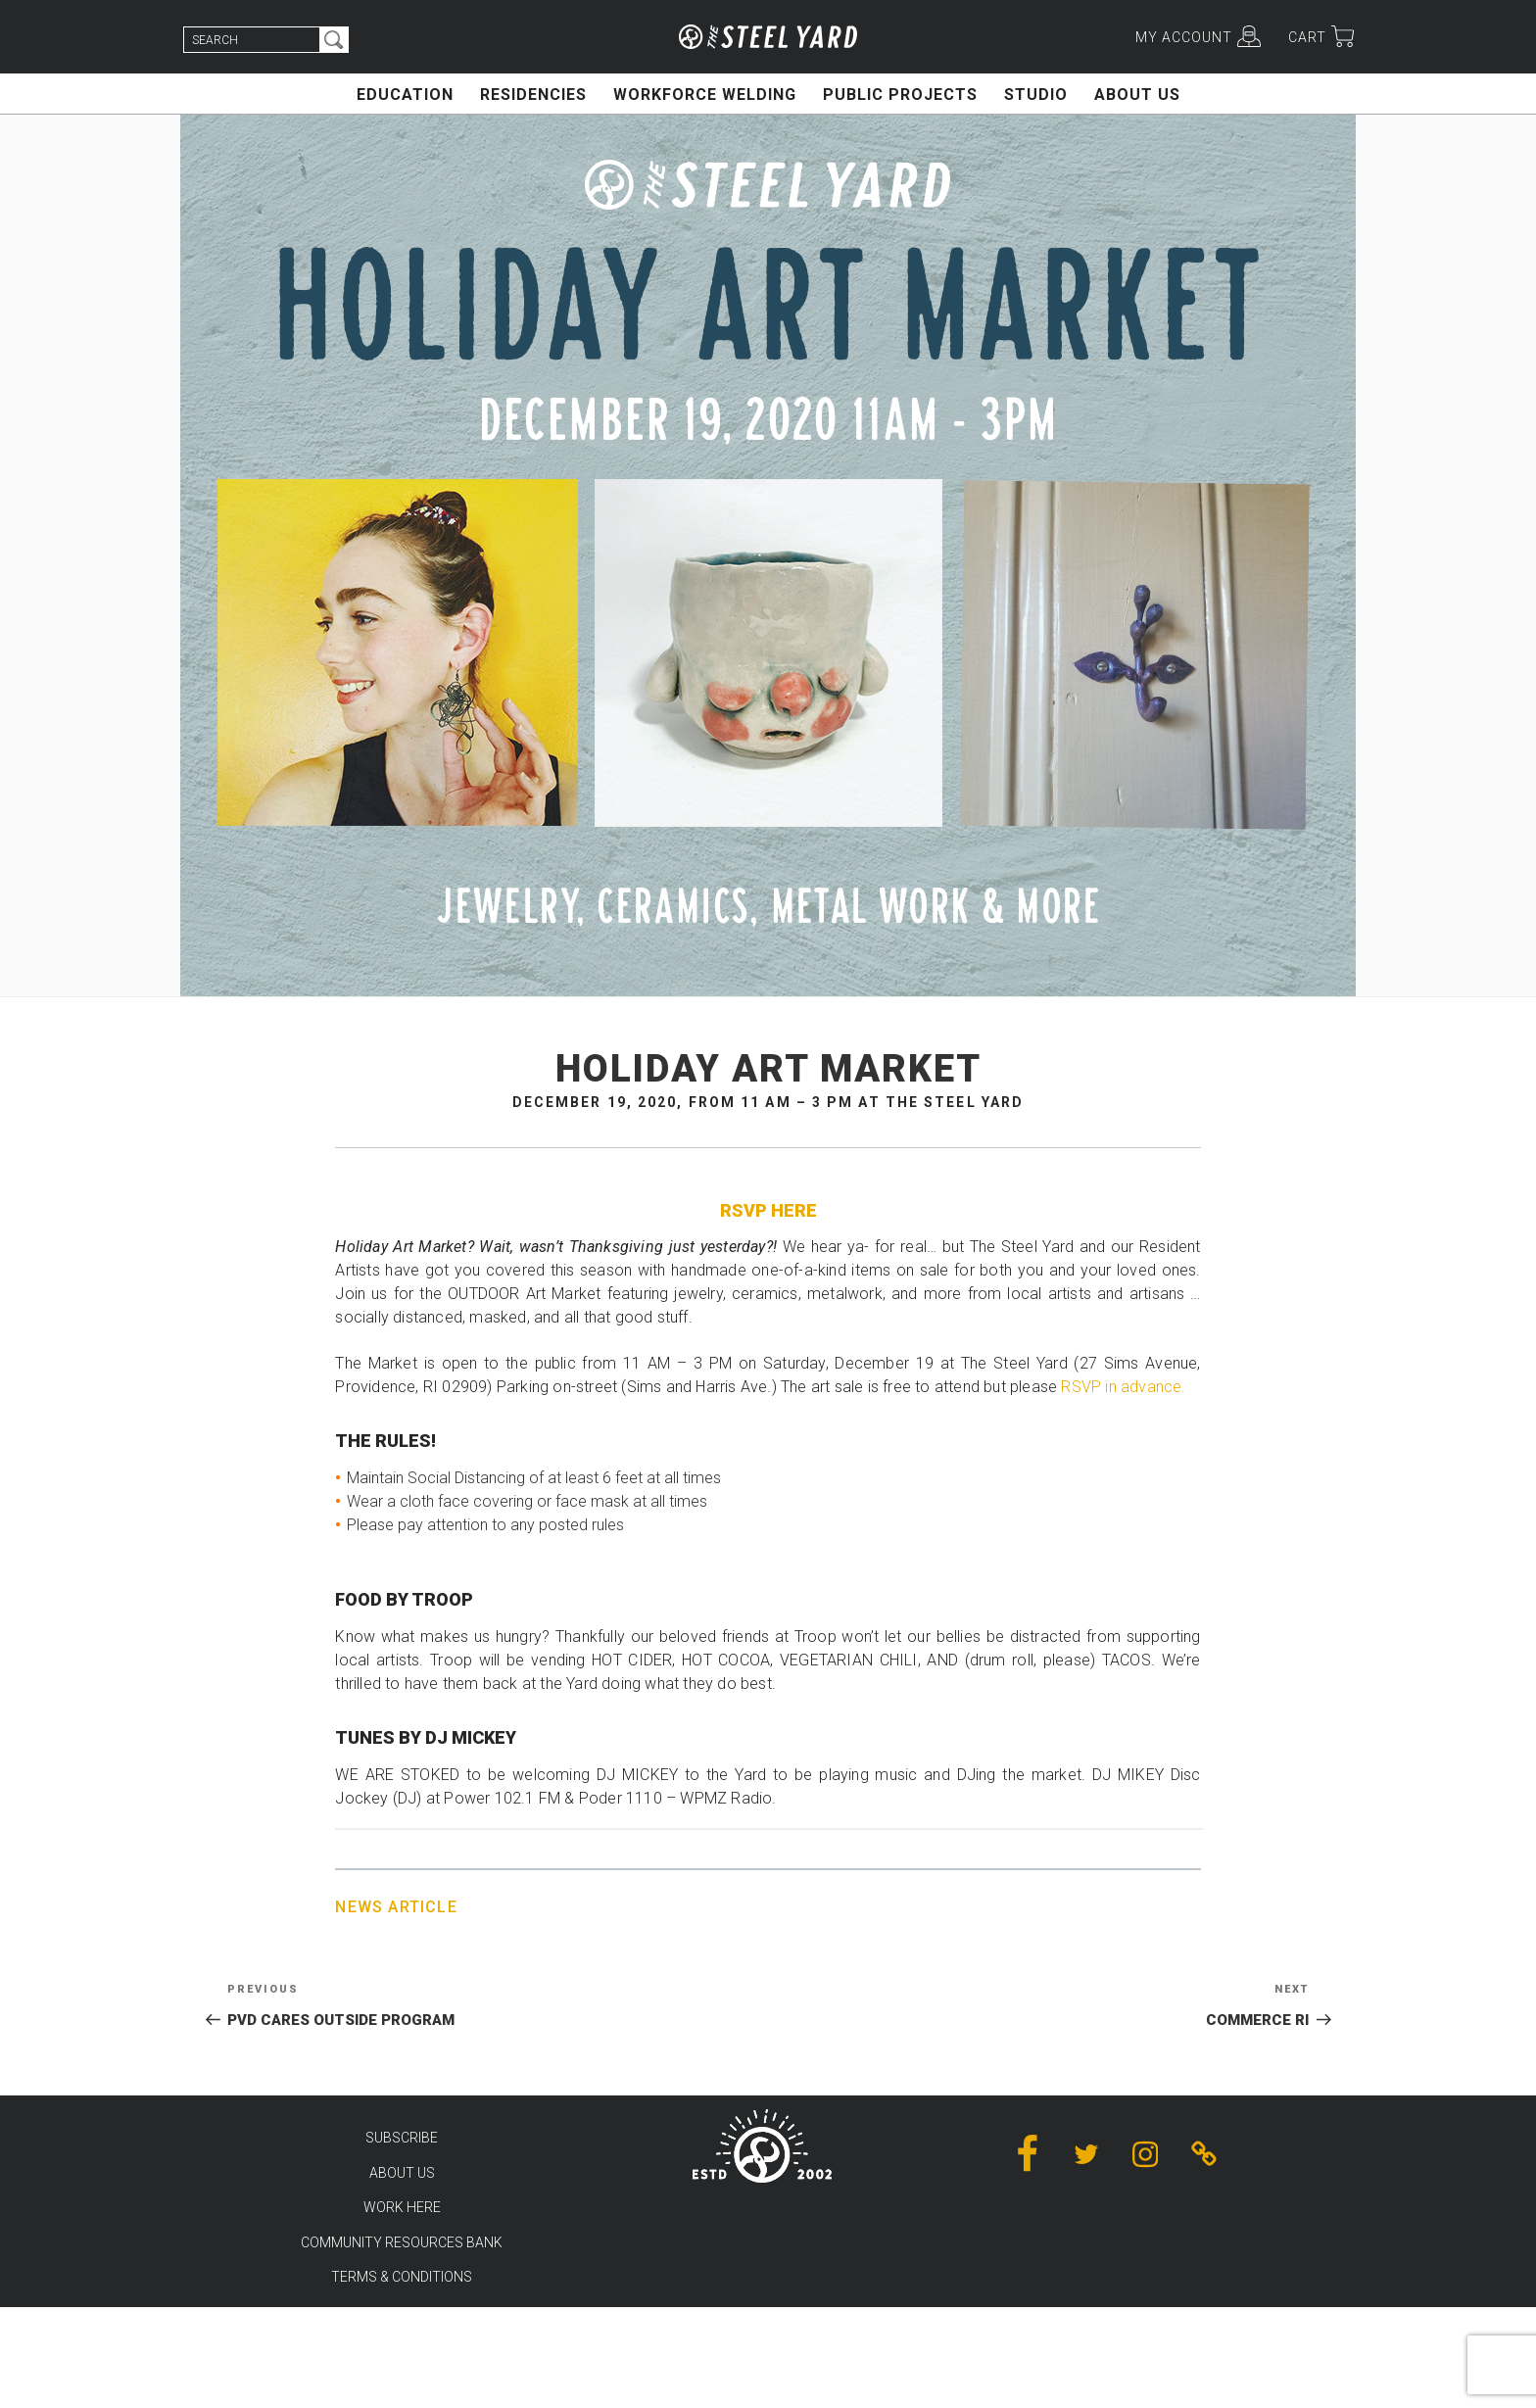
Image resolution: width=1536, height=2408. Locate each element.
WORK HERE (402, 2207)
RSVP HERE (768, 1210)
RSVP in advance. (1123, 1386)
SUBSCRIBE (401, 2137)
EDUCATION (405, 94)
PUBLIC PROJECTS (900, 94)
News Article (395, 1907)
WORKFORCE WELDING (704, 94)
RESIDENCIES (533, 94)
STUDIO (1036, 94)
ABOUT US (1137, 94)
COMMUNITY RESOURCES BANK (402, 2242)
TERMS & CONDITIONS (401, 2277)
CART (1307, 37)
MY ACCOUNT (1183, 37)
